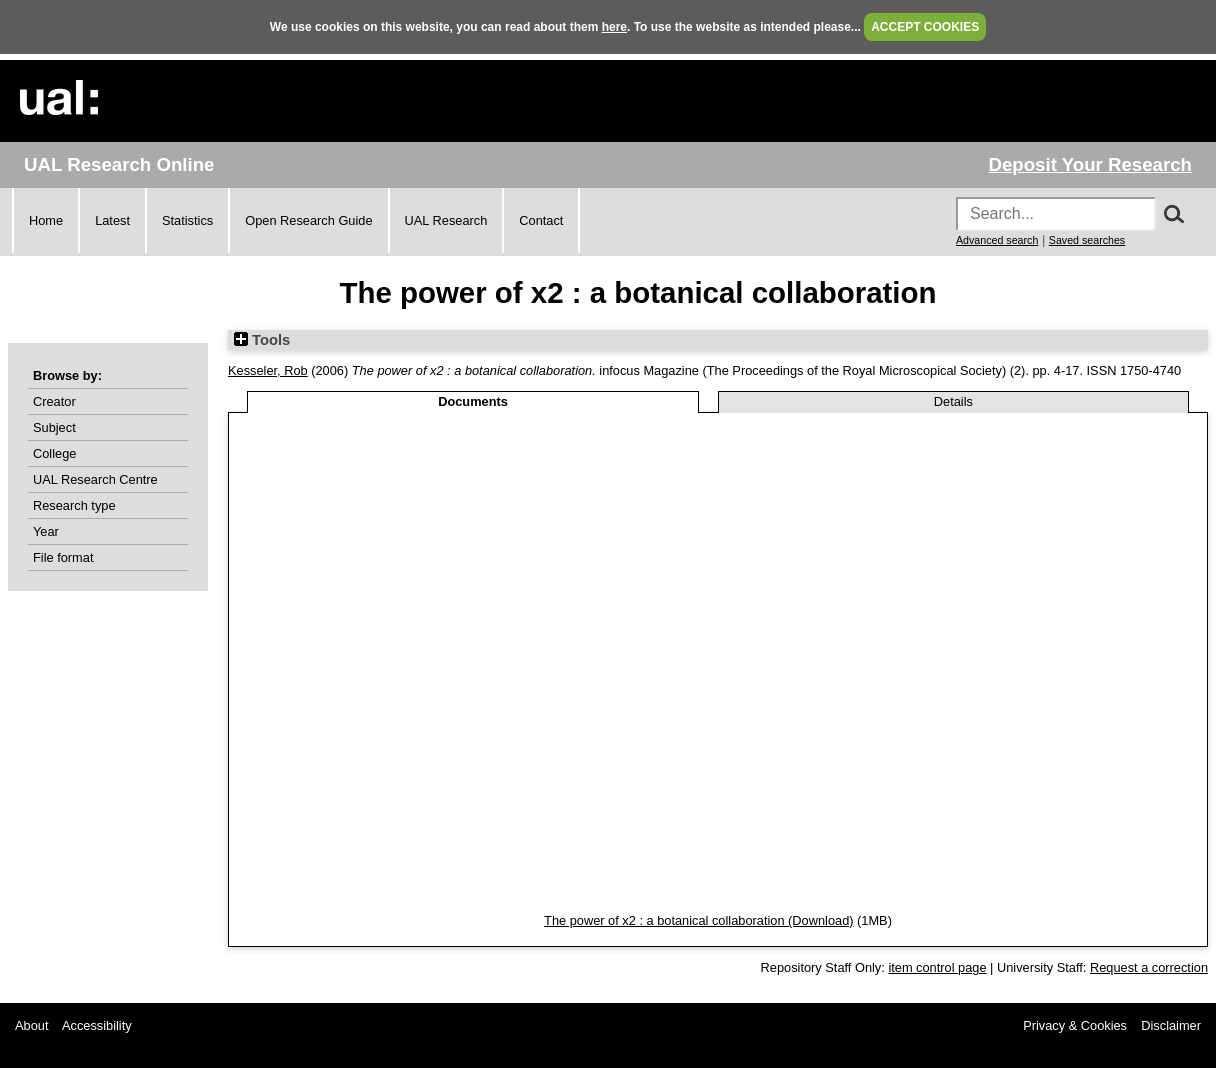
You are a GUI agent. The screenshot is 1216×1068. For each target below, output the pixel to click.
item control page (937, 967)
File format (63, 557)
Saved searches (1087, 240)
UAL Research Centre (95, 479)
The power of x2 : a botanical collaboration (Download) (698, 920)
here (614, 27)
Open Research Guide (308, 220)
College (54, 453)
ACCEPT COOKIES (925, 27)
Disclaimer (1171, 1025)
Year (46, 531)
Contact (541, 220)
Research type (74, 505)
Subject (54, 427)
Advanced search (997, 240)
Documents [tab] (473, 401)
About (31, 1025)
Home (46, 220)
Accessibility (97, 1025)
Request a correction (1149, 967)
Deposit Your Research (1090, 164)
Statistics (187, 220)
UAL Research (446, 220)
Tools (262, 340)
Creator (54, 401)
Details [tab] (953, 401)
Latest (112, 220)
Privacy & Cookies (1075, 1025)
